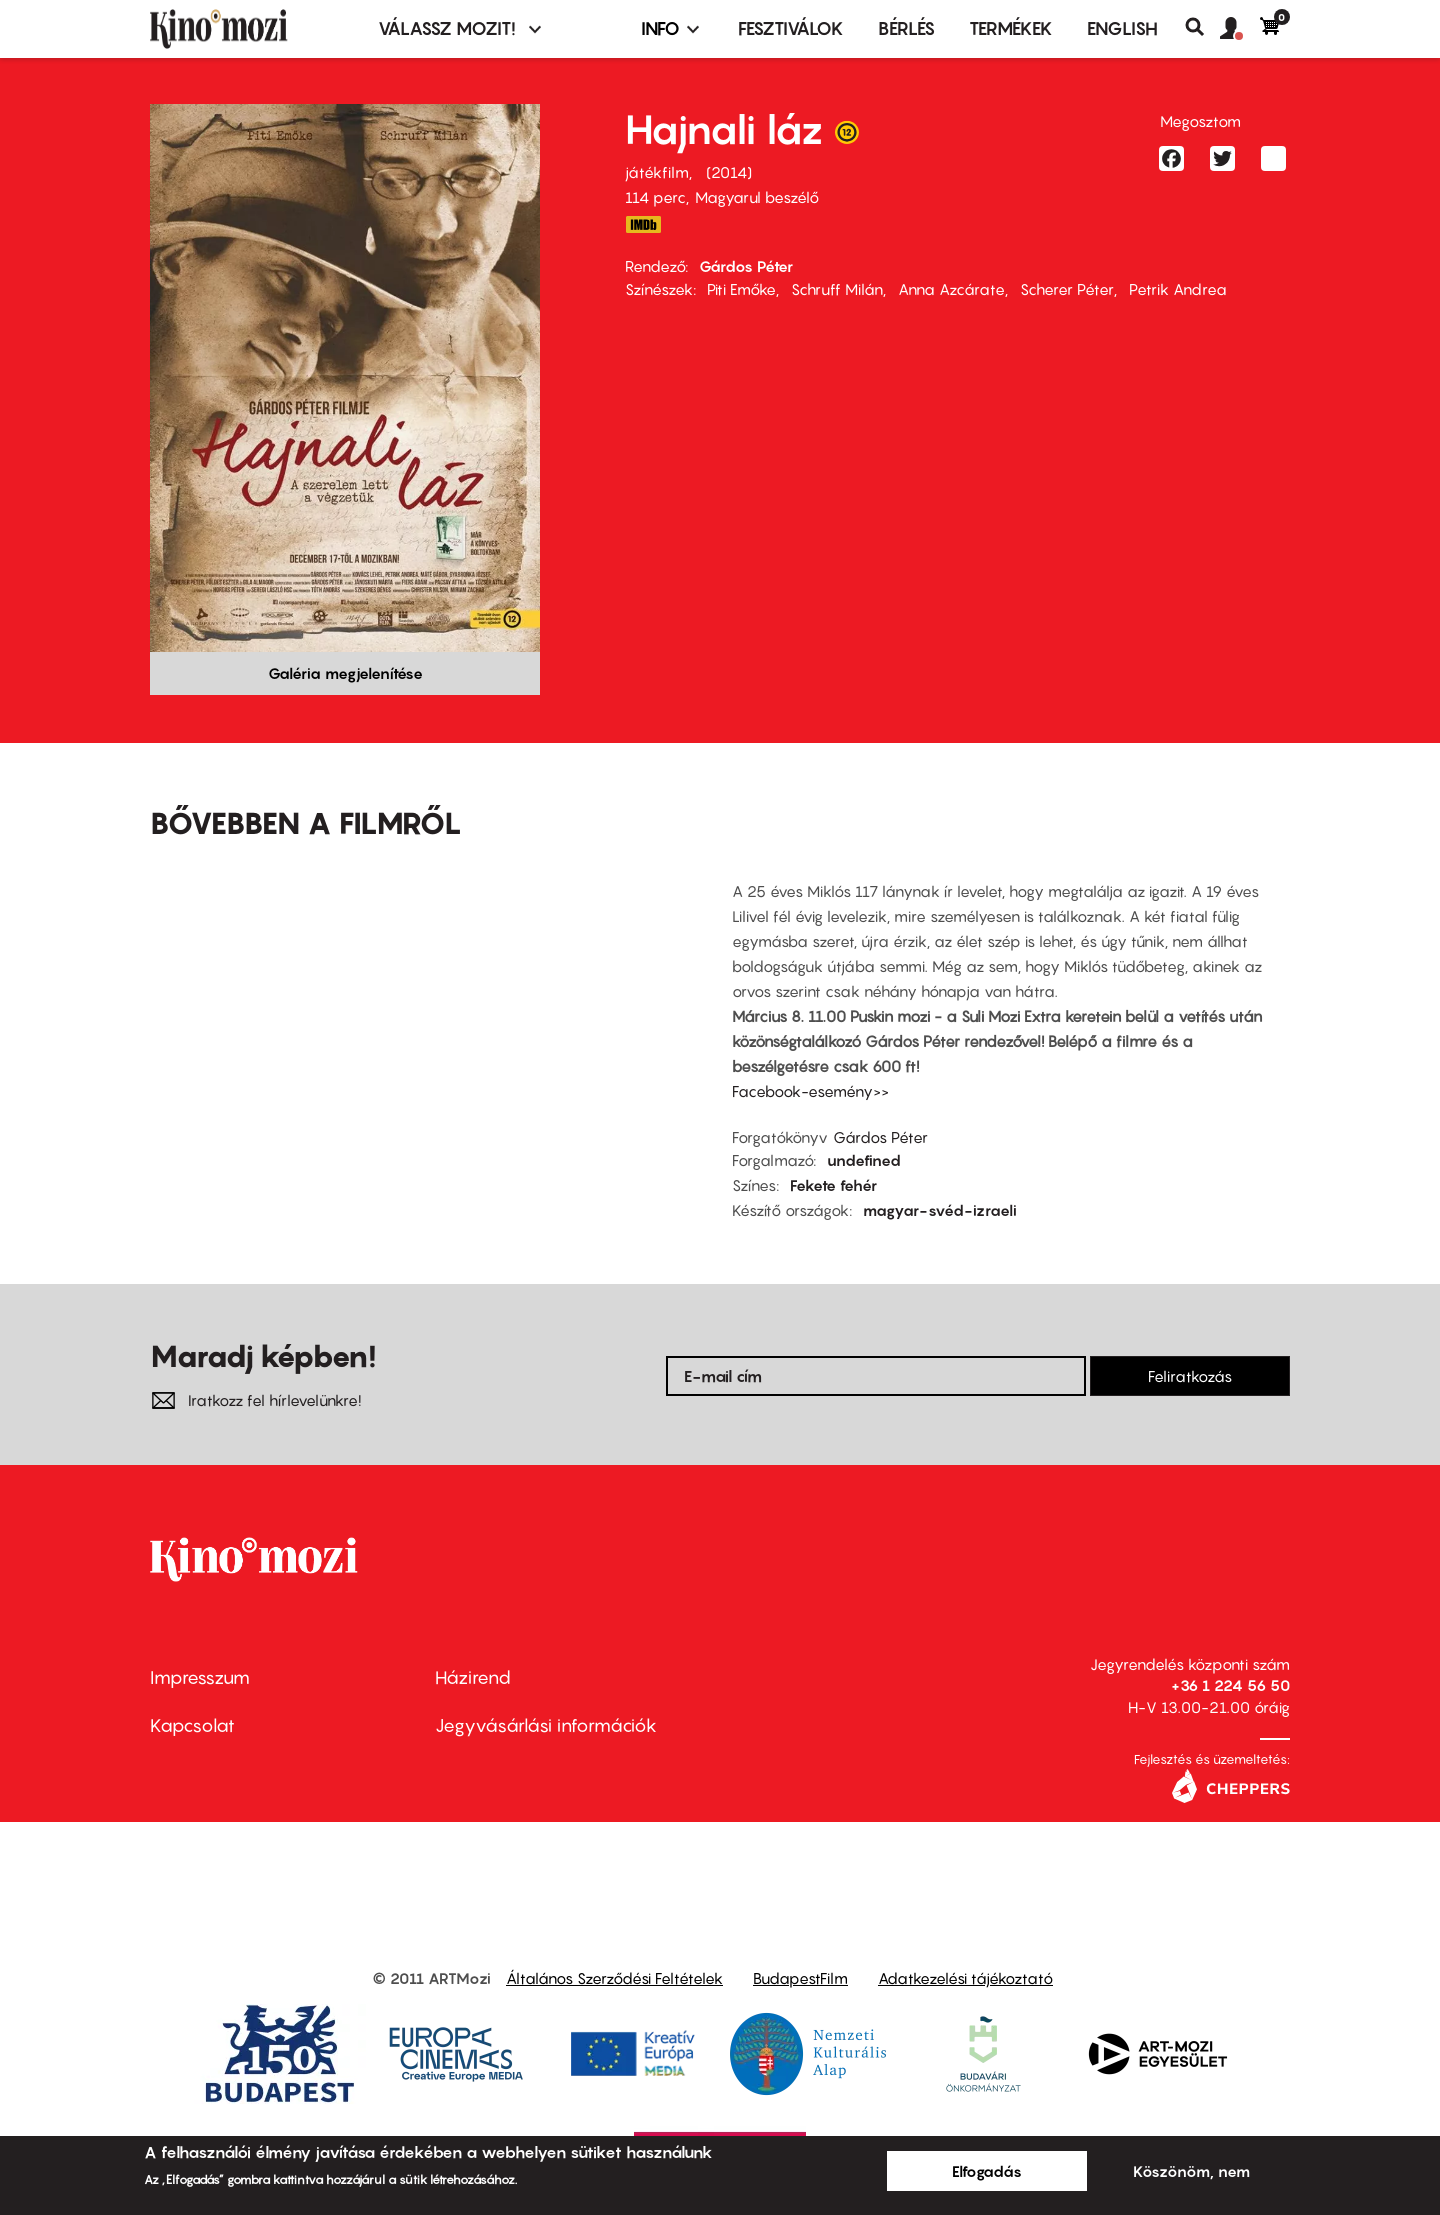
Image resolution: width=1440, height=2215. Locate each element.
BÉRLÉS (906, 28)
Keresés (1202, 27)
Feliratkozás (1190, 1376)
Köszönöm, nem (1191, 2171)
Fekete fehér (833, 1185)
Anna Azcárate (951, 289)
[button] (1240, 29)
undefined (864, 1160)
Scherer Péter (1067, 289)
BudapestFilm (800, 1978)
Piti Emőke (741, 289)
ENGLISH (1122, 28)
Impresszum (200, 1677)
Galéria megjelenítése (345, 673)
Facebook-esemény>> (810, 1091)
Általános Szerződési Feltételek (614, 1978)
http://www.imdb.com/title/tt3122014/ (643, 224)
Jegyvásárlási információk (546, 1725)
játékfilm (657, 172)
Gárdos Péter (746, 266)
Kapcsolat (192, 1725)
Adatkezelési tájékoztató (965, 1978)
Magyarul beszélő (757, 197)
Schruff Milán (837, 289)
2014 (729, 172)
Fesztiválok (791, 28)
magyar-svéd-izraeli (940, 1210)
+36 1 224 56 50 (1230, 1685)
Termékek (1011, 28)
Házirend (473, 1677)
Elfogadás (987, 2171)
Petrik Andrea (1178, 289)
